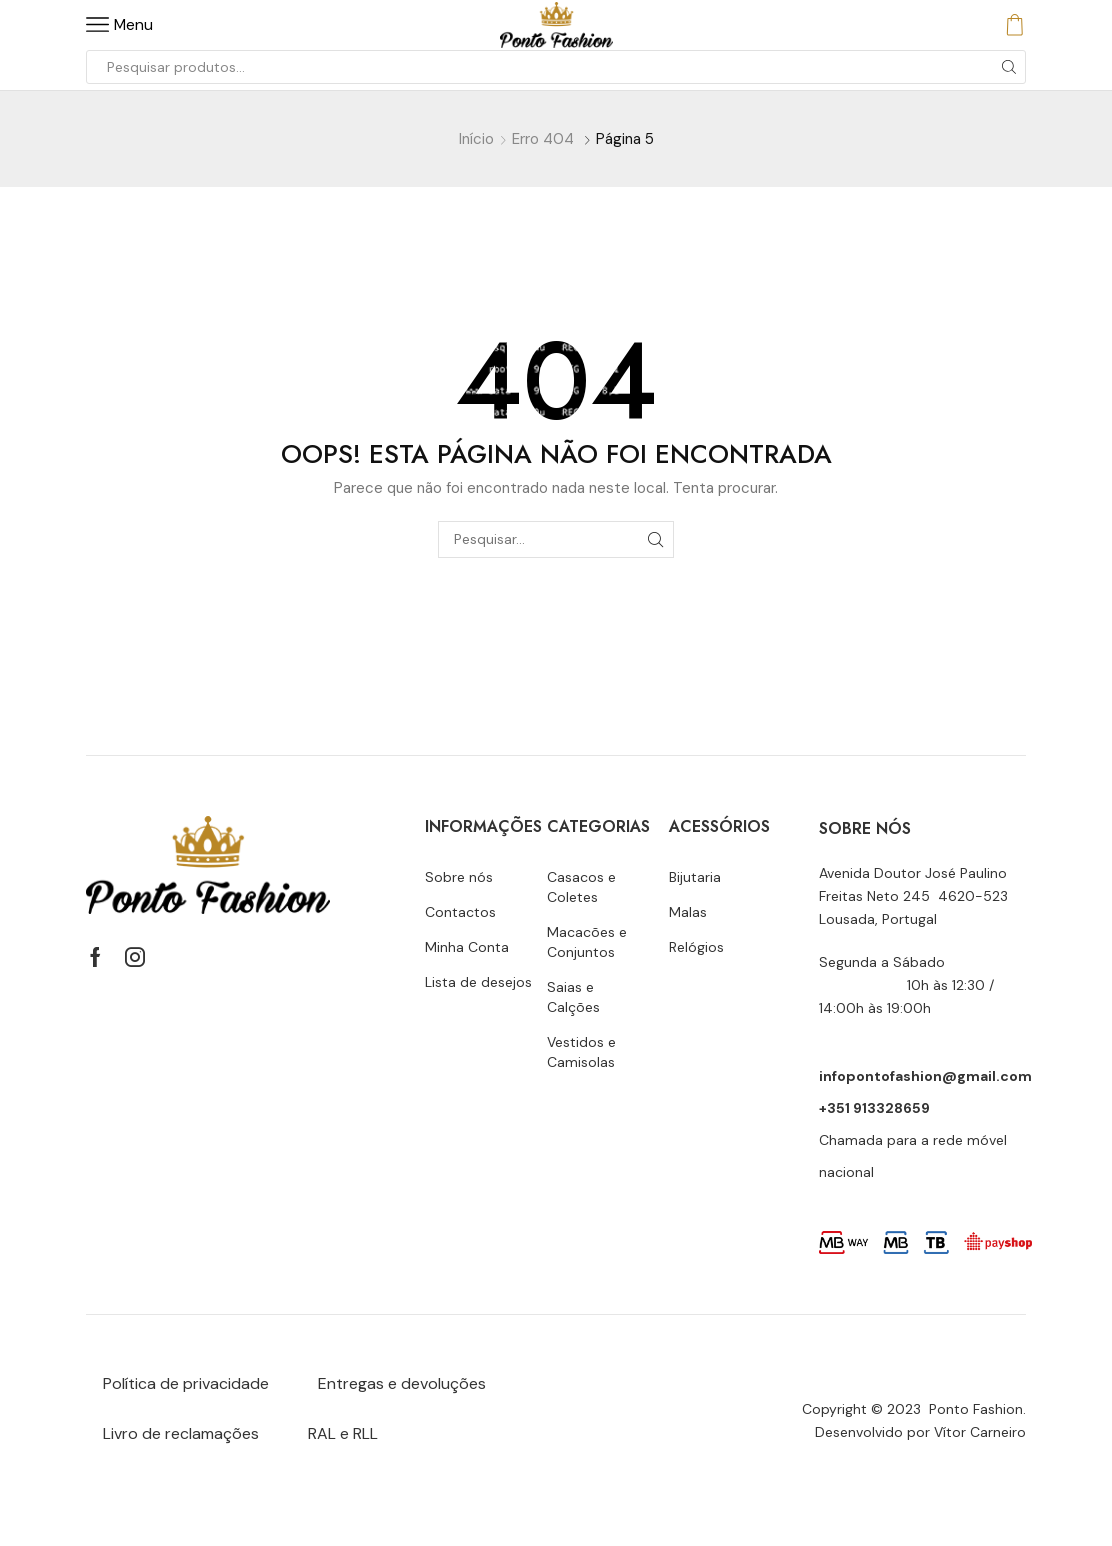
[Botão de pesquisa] (1009, 67)
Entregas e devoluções (402, 1383)
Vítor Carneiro (980, 1432)
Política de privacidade (186, 1383)
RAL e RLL (343, 1433)
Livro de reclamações (181, 1433)
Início (476, 139)
